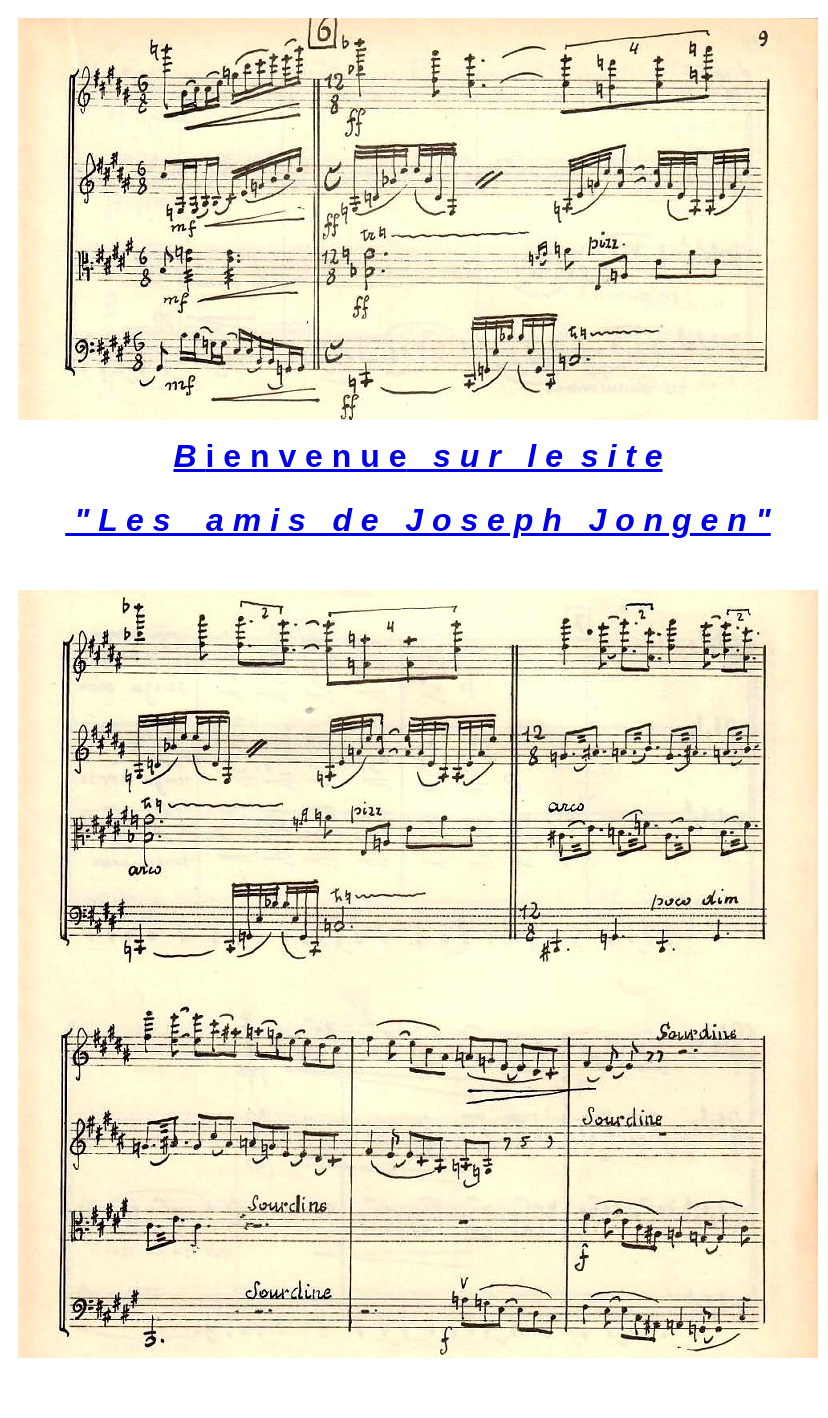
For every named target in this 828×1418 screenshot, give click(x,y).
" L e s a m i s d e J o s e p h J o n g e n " (418, 520)
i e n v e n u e (417, 456)
